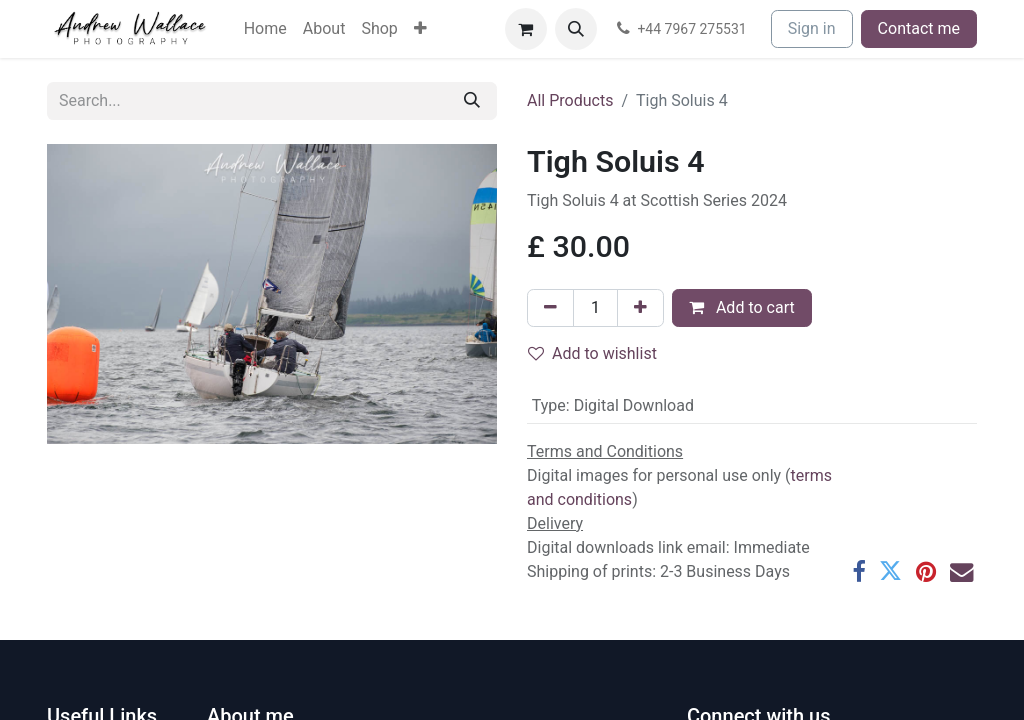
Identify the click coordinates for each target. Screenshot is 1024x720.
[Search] (472, 101)
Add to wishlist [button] (592, 353)
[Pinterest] (926, 571)
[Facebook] (858, 571)
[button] (576, 29)
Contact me (919, 28)
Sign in (812, 28)
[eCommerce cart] (526, 29)
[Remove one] (550, 308)
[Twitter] (890, 571)
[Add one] (640, 308)
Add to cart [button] (742, 307)
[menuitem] (265, 29)
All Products (570, 100)
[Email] (961, 571)
